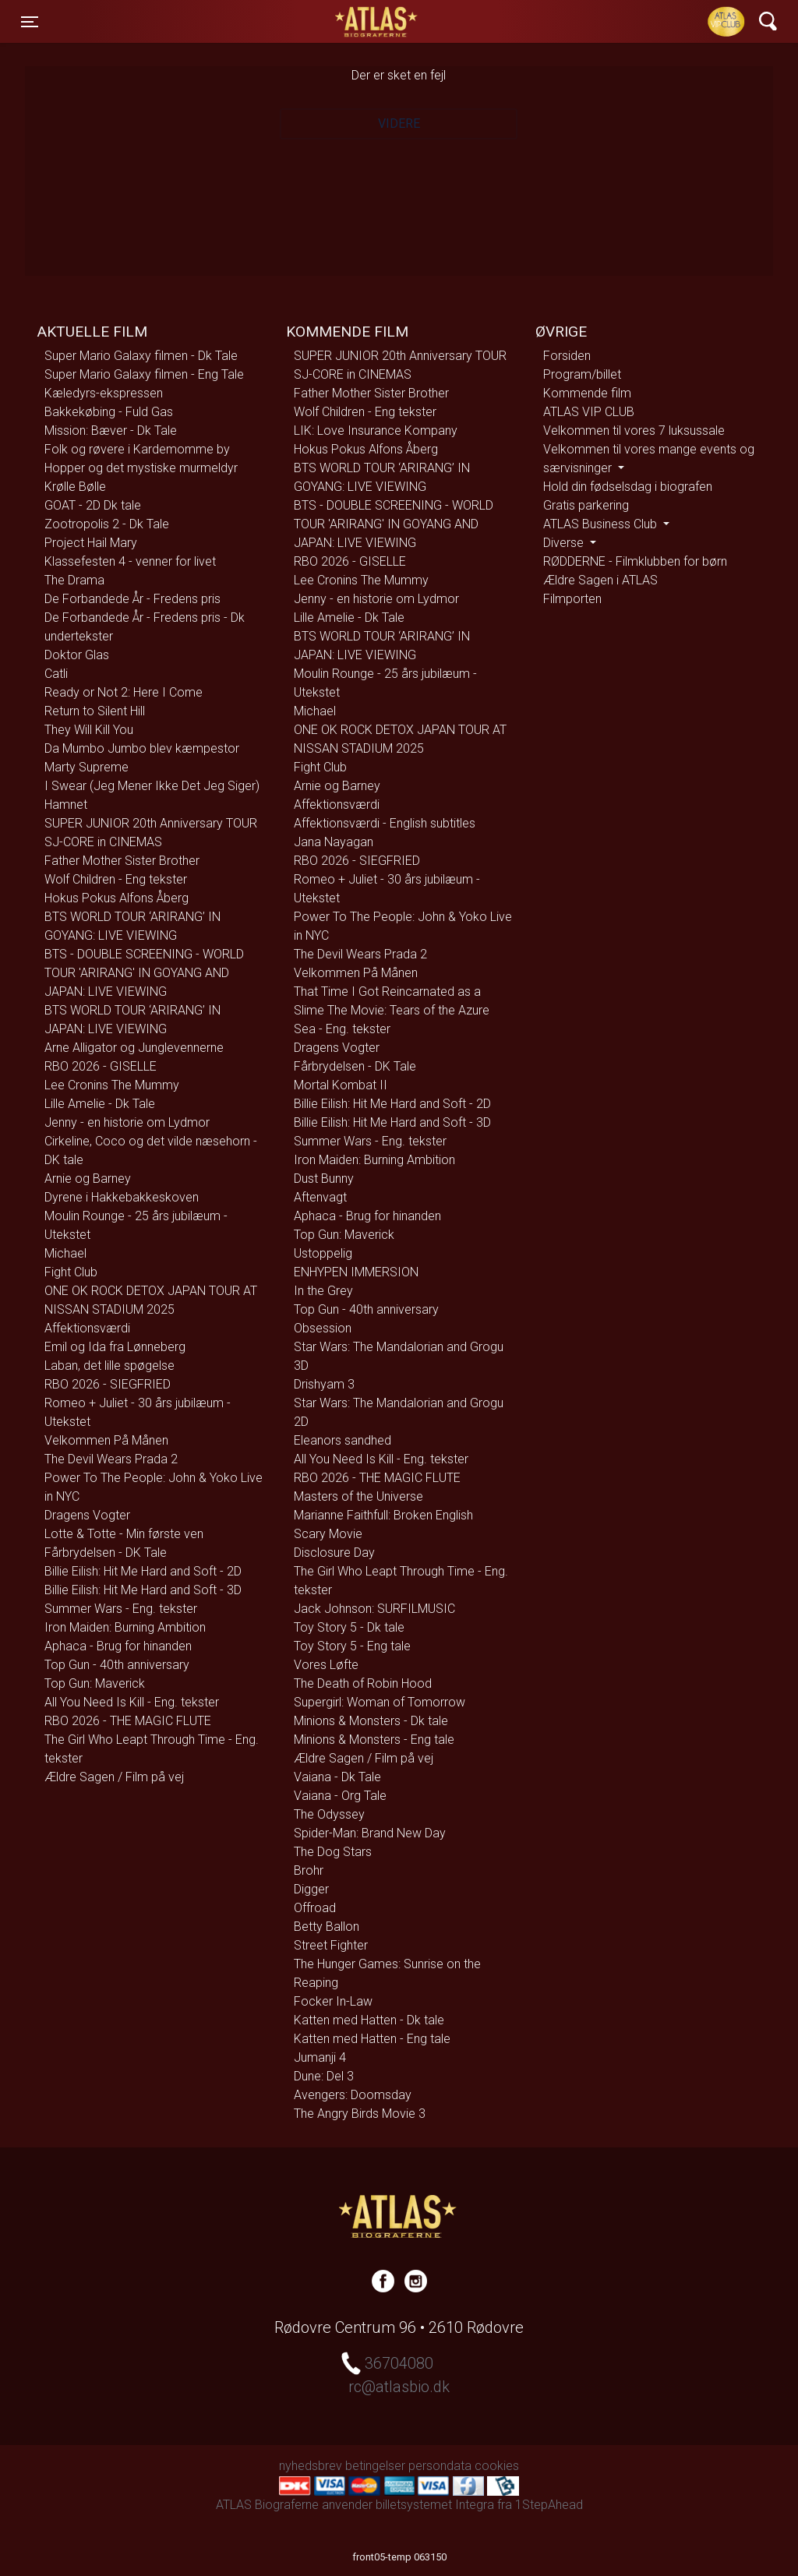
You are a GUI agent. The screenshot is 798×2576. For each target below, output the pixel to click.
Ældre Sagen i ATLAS (600, 580)
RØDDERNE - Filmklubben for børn (635, 561)
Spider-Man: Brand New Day (370, 1833)
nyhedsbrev (310, 2465)
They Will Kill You (88, 729)
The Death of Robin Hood (363, 1683)
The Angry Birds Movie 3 (359, 2113)
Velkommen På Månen (106, 1440)
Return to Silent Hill (94, 711)
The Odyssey (329, 1814)
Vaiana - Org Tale (340, 1795)
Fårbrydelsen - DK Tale (105, 1552)
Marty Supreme (86, 767)
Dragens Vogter (87, 1515)
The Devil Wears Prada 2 (111, 1459)
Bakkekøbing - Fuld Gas (108, 411)
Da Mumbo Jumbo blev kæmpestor (141, 748)
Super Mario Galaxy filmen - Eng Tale (144, 374)
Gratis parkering (586, 505)
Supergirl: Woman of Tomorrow (379, 1702)
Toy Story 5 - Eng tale (352, 1646)
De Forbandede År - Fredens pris (132, 598)
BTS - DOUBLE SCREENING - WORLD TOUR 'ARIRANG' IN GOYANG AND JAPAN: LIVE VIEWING (144, 973)
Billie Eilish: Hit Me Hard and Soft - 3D (143, 1590)
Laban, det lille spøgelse (109, 1365)
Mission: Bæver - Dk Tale (110, 430)
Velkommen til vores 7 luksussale (634, 430)
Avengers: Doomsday (352, 2094)
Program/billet (582, 374)
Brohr (308, 1870)
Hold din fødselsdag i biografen (627, 486)
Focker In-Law (333, 2001)
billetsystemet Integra (435, 2504)
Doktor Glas (76, 655)
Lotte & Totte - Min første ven (123, 1533)
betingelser (375, 2465)
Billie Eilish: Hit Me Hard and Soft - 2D (143, 1571)
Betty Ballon (326, 1926)
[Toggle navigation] (30, 21)
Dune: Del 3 (324, 2076)
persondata (439, 2465)
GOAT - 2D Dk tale (92, 505)
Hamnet (65, 804)
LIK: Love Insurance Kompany (375, 430)
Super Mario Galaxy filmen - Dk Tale (141, 355)
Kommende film (587, 393)
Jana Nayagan (333, 842)
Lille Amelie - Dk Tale (99, 1103)
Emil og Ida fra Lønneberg (114, 1346)
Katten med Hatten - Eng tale (372, 2038)
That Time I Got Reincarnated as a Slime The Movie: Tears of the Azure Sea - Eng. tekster (391, 1010)
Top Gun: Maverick (94, 1683)
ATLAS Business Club (601, 524)
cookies (497, 2465)
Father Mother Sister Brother (122, 860)
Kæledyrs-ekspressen (103, 393)
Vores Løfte (326, 1664)
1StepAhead (549, 2504)
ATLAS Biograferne (377, 21)
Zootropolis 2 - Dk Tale (106, 524)
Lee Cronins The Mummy (111, 1085)
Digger (311, 1889)
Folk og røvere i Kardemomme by (137, 449)
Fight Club (70, 1272)
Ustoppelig (323, 1253)
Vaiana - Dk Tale (337, 1777)
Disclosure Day (334, 1552)
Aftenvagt (320, 1197)
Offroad (315, 1907)
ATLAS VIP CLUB (588, 411)
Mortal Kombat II (340, 1085)
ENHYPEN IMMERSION (356, 1272)
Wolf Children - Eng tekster (115, 879)
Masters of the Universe (358, 1496)
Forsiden (567, 355)
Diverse (565, 542)
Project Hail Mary (90, 542)
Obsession (322, 1328)
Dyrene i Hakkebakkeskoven (121, 1197)
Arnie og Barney (87, 1178)
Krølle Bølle (75, 486)
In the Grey (323, 1290)
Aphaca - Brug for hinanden (118, 1646)
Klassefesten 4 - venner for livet (130, 561)
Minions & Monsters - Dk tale (371, 1720)
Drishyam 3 (324, 1384)
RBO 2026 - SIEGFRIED (107, 1384)
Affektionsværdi (87, 1328)
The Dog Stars (333, 1851)
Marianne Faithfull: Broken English (383, 1515)
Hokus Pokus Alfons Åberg (116, 898)
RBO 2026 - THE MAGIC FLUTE (127, 1720)
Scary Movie (328, 1533)
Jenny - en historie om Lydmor (127, 1122)
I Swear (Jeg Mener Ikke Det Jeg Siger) (152, 785)
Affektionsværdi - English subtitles (384, 823)
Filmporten (572, 598)
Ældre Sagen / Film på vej (114, 1777)
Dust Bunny (324, 1178)
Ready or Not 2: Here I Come (123, 692)
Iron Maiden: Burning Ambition (125, 1627)
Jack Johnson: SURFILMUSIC (374, 1608)
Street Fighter (331, 1945)
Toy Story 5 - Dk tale (349, 1627)
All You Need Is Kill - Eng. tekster (131, 1702)
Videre (399, 123)
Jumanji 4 (320, 2057)
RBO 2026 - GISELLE (100, 1066)
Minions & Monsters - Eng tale (374, 1739)
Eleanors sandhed (342, 1440)
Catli (56, 673)
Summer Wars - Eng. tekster (120, 1608)
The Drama (74, 580)
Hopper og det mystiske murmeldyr (141, 468)
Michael (65, 1253)
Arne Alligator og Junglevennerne (134, 1047)
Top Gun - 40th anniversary (116, 1664)
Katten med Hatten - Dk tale (369, 2020)
